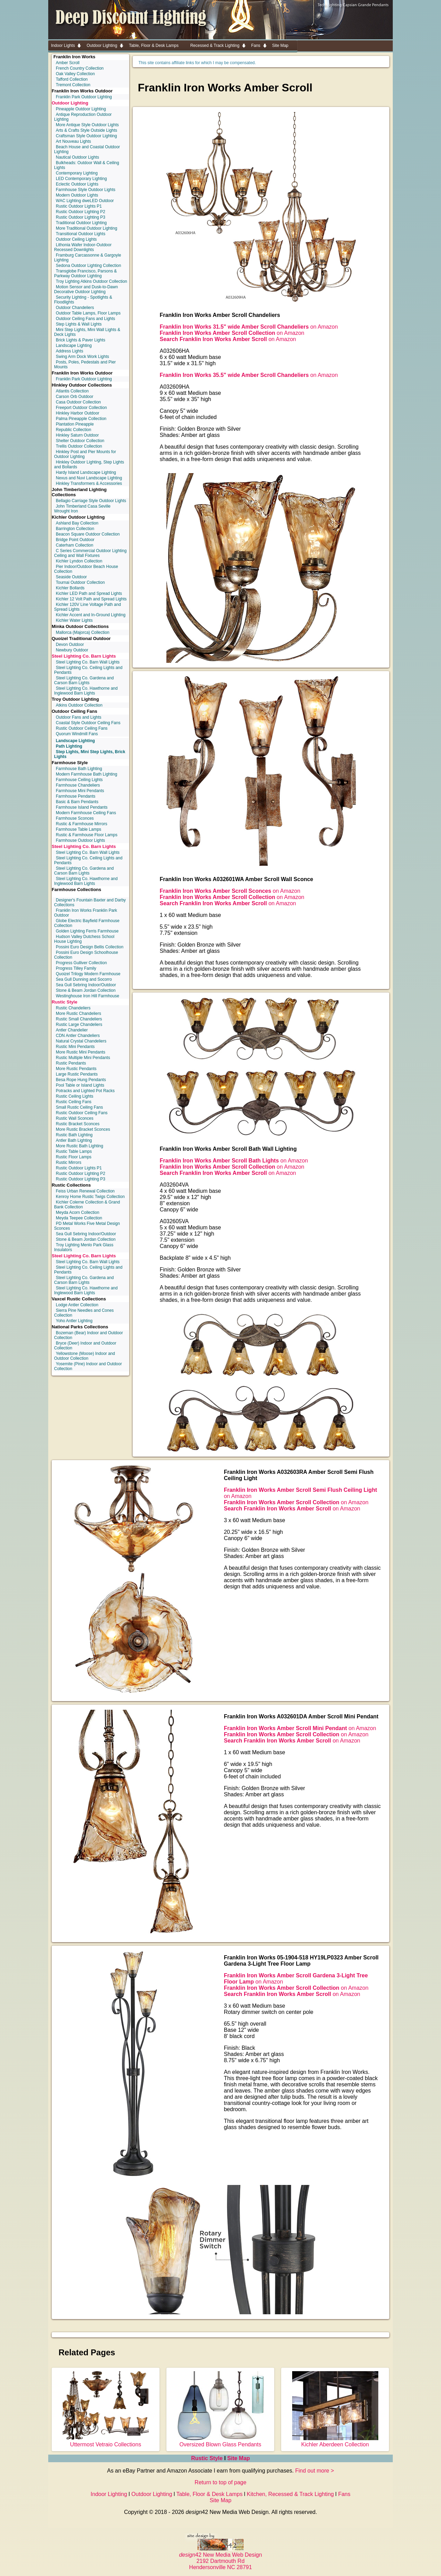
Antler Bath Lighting (74, 1140)
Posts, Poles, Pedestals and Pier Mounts (85, 364)
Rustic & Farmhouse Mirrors (81, 823)
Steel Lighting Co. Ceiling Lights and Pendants (88, 670)
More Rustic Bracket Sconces (83, 1129)
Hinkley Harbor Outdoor (77, 413)
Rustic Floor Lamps (73, 1157)
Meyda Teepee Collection (79, 1218)
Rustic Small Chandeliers (79, 1019)
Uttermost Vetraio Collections (106, 2441)
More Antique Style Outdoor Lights (87, 124)
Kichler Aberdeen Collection (335, 2441)
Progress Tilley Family (76, 968)
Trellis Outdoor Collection (79, 446)
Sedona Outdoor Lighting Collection (88, 265)
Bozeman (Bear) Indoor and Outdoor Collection (88, 1335)
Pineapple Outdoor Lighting (81, 109)
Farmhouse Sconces (75, 818)
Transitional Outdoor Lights (80, 233)
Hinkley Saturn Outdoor (77, 435)
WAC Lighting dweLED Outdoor (85, 200)
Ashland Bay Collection (77, 523)
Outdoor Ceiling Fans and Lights (85, 318)
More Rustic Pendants (76, 1068)
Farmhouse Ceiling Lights (79, 779)
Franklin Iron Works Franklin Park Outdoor (85, 913)
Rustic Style (64, 1002)
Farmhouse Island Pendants (81, 807)
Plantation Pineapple (75, 424)
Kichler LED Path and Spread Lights (89, 593)
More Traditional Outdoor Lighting (86, 228)
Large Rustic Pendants (77, 1074)
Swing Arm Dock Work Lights (82, 356)
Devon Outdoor (70, 644)
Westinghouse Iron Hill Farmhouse (87, 996)
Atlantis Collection (72, 391)
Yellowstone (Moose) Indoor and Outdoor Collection (84, 1356)
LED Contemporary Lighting (81, 178)
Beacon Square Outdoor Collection (88, 534)
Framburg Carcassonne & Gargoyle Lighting (87, 257)
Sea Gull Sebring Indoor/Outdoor (86, 984)
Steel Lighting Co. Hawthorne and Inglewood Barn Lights (85, 691)
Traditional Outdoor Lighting (81, 222)
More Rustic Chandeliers (78, 1013)
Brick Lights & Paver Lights (80, 340)
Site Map (238, 2458)
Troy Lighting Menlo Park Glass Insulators (83, 1247)
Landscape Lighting (74, 345)
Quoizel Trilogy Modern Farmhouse (88, 973)
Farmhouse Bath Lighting (79, 768)
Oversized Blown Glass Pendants (220, 2441)
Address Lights (69, 351)
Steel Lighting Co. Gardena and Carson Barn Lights (84, 680)
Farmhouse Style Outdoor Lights (85, 189)
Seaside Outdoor (71, 577)
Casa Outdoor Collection (78, 402)
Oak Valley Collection (75, 73)
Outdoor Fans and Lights (78, 717)
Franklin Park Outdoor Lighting (84, 96)
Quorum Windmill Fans (77, 733)
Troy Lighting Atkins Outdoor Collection (91, 281)
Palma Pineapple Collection (81, 418)
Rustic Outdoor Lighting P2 (80, 211)
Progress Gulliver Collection (81, 962)
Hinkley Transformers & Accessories (89, 483)
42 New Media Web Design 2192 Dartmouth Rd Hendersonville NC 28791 (220, 2558)
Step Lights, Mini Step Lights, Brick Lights (89, 754)
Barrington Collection (75, 528)
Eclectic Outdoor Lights (77, 184)
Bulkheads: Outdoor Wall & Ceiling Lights (86, 165)
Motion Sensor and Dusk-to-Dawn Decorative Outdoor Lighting (86, 289)
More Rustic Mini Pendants (80, 1052)
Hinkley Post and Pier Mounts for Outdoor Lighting (85, 454)
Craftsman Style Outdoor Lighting (86, 135)
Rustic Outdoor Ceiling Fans (81, 728)
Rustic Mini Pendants (75, 1046)
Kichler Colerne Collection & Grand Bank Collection (87, 1204)
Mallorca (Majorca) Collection (82, 632)
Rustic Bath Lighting (74, 1134)
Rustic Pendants (71, 1063)
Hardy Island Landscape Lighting (86, 472)
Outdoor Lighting (70, 103)
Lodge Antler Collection (77, 1304)
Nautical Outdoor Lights (77, 157)
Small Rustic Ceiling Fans (79, 1107)
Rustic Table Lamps (74, 1151)
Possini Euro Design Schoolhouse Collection (86, 955)
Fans (344, 2494)
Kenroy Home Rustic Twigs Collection (90, 1196)
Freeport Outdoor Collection (81, 407)
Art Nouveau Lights (73, 141)
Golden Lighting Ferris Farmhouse (87, 931)
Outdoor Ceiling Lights (76, 239)
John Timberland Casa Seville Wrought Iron (82, 508)
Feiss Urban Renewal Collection (85, 1191)
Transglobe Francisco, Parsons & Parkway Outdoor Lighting (85, 273)
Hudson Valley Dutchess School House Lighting (84, 939)
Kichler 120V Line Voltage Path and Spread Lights (87, 607)
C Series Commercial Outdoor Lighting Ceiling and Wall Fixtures (90, 553)
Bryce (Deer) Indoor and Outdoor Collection (85, 1345)
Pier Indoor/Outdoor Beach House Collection (86, 569)
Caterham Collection (74, 545)
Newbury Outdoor (72, 650)
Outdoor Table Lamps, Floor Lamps (88, 313)
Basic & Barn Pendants (77, 801)
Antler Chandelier (72, 1030)
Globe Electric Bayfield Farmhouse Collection (87, 923)
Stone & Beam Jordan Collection (85, 990)
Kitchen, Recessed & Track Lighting (290, 2494)
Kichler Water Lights (74, 620)
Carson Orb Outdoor (74, 396)
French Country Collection (80, 68)
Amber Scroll (68, 62)
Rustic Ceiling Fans (73, 1101)
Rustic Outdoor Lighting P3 (80, 217)
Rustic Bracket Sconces (78, 1123)
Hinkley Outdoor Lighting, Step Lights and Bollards (89, 464)
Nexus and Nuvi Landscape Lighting (89, 478)
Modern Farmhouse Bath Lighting (86, 774)
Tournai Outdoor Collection (80, 582)
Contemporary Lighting (77, 173)
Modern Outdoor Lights (77, 195)
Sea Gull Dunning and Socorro (84, 979)
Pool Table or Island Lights (80, 1085)
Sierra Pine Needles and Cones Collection (84, 1313)
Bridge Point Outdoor (75, 539)
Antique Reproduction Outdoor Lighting (83, 117)
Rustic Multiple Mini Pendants (83, 1057)
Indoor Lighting (109, 2494)
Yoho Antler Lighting (74, 1320)
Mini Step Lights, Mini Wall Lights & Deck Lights (87, 332)
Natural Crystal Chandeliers (81, 1041)
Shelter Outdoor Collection (80, 440)
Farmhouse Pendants (75, 796)
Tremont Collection (73, 84)
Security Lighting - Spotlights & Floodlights (83, 299)
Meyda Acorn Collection (77, 1212)
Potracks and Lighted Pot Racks (85, 1090)
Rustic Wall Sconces (74, 1118)
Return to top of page (220, 2482)
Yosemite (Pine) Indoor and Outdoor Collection (88, 1366)
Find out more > (314, 2471)
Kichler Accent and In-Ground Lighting (90, 614)
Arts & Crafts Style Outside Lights (86, 130)
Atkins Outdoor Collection (79, 705)
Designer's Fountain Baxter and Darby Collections (90, 902)
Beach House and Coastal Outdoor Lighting (87, 149)
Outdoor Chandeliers (75, 307)
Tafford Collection (72, 79)
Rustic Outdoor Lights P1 (79, 206)
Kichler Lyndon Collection (79, 561)
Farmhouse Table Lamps (78, 829)
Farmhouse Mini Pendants (80, 790)
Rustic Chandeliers (73, 1008)
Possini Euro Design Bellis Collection (89, 947)
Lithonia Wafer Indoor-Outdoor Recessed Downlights (83, 247)
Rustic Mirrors (68, 1162)
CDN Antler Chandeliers (78, 1035)
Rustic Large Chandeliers (79, 1024)
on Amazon (249, 327)
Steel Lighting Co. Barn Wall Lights (88, 662)
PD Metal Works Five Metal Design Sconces (87, 1226)
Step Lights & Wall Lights (79, 324)
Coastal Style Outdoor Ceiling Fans (88, 722)
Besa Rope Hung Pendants (81, 1079)
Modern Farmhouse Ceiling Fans (86, 812)
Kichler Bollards (70, 588)
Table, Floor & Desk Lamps (209, 2494)
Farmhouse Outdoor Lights (80, 840)
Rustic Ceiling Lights (74, 1096)
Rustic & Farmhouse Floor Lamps (86, 834)
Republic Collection (73, 429)
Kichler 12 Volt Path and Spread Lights (91, 599)
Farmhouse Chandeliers (78, 785)
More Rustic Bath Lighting (79, 1146)
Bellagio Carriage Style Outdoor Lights (91, 500)
